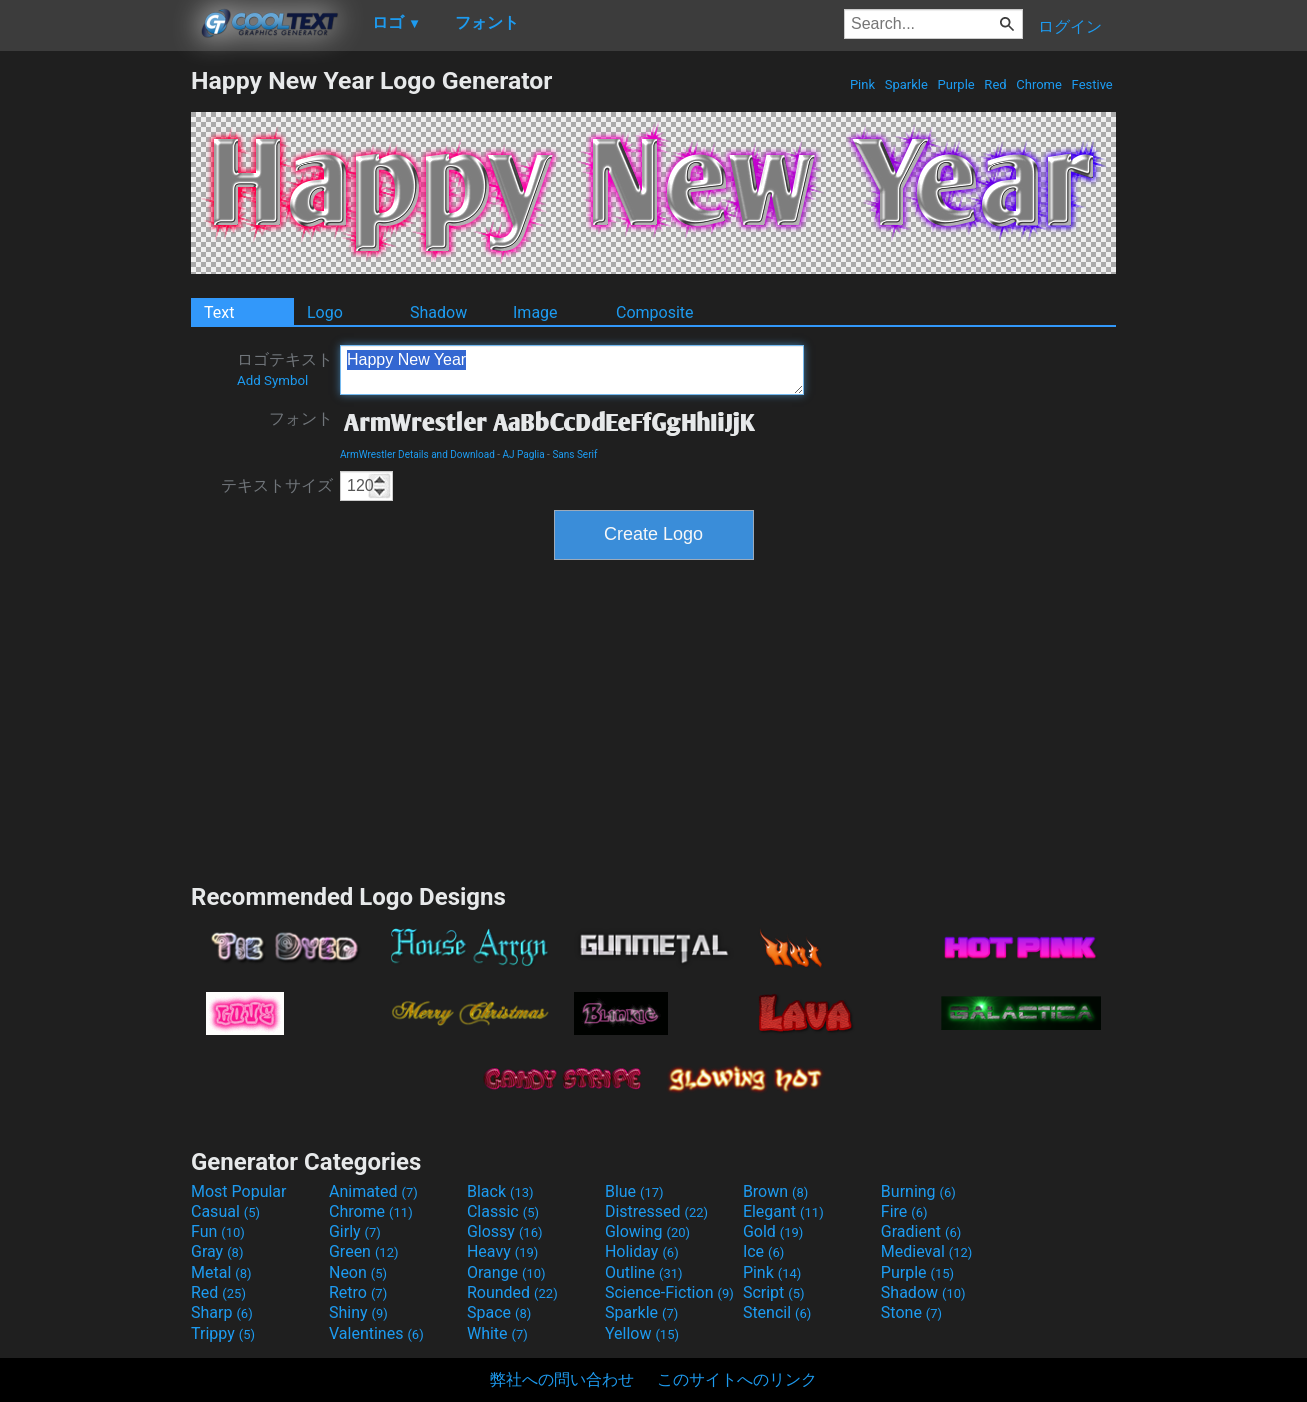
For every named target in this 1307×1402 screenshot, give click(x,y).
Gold (773, 1231)
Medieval (927, 1251)
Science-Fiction (669, 1292)
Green (364, 1251)
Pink (863, 84)
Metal (221, 1272)
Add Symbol (272, 380)
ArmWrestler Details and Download (417, 454)
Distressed (656, 1211)
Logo (325, 312)
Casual (225, 1211)
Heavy (502, 1251)
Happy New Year (572, 370)
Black (500, 1191)
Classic (503, 1211)
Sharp (222, 1312)
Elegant (783, 1211)
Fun (218, 1231)
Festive (1092, 84)
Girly (355, 1231)
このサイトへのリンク (737, 1379)
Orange (506, 1272)
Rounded (512, 1292)
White (497, 1333)
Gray (217, 1251)
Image (535, 312)
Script (774, 1292)
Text (219, 312)
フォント (301, 418)
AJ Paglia (524, 454)
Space (499, 1312)
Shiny (358, 1312)
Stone (911, 1312)
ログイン (1070, 26)
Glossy (505, 1231)
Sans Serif (574, 454)
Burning (918, 1191)
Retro (358, 1292)
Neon (358, 1272)
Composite (655, 312)
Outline (644, 1272)
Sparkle (907, 84)
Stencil (777, 1312)
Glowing (647, 1231)
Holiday (642, 1251)
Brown (775, 1191)
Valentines (376, 1333)
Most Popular (239, 1191)
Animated (373, 1191)
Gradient (921, 1231)
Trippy (223, 1333)
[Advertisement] (95, 366)
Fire (904, 1211)
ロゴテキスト (285, 369)
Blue (634, 1191)
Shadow (438, 312)
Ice (763, 1251)
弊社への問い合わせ (562, 1379)
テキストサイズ (277, 485)
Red (995, 84)
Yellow (642, 1333)
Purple (956, 84)
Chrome (1039, 84)
